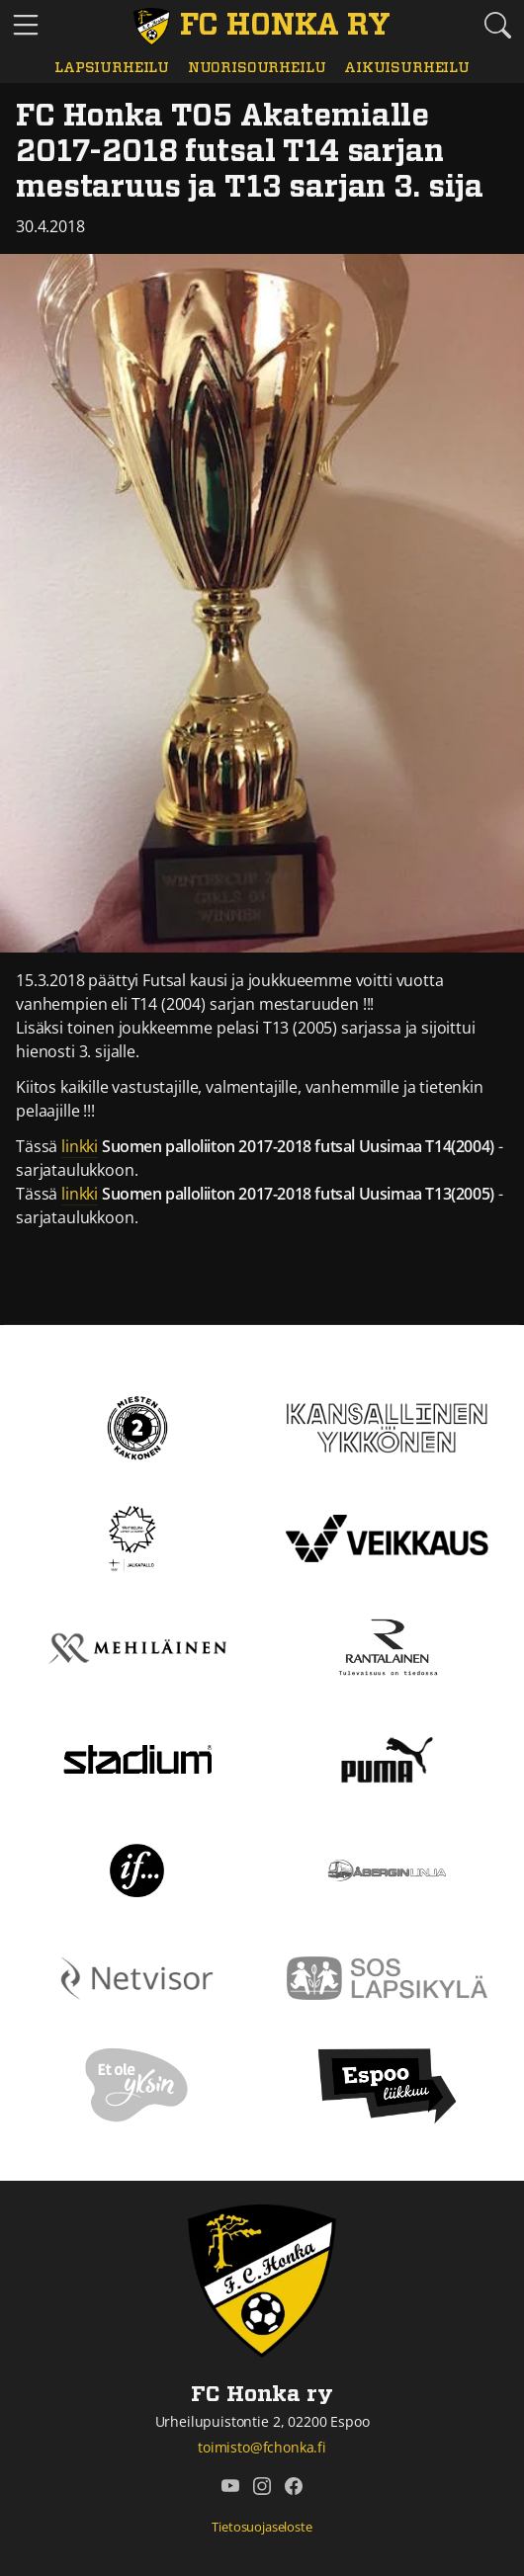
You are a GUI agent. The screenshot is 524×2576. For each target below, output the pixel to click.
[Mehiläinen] (137, 1647)
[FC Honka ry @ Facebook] (293, 2486)
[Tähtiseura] (137, 1536)
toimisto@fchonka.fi (262, 2447)
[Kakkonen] (137, 1426)
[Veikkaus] (387, 1536)
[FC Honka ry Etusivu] (262, 26)
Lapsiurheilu (111, 67)
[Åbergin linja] (387, 1868)
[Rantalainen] (386, 1647)
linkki (79, 1146)
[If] (137, 1868)
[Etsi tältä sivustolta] (498, 24)
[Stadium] (137, 1758)
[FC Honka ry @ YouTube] (230, 2486)
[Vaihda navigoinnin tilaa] (26, 25)
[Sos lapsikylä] (387, 1976)
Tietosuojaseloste (261, 2526)
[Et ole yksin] (137, 2084)
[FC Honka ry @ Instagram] (262, 2486)
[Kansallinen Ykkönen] (387, 1426)
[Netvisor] (137, 1976)
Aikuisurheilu (407, 67)
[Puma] (386, 1758)
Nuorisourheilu (257, 67)
